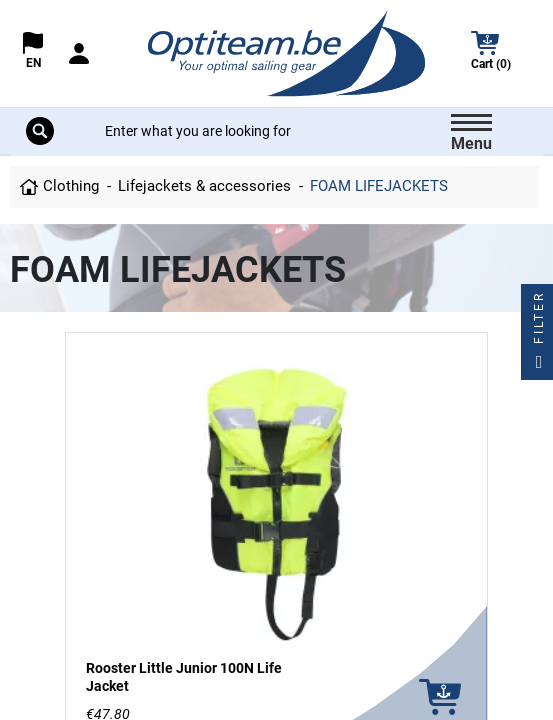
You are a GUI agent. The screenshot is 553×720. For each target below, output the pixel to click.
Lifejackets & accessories (204, 186)
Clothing (71, 186)
